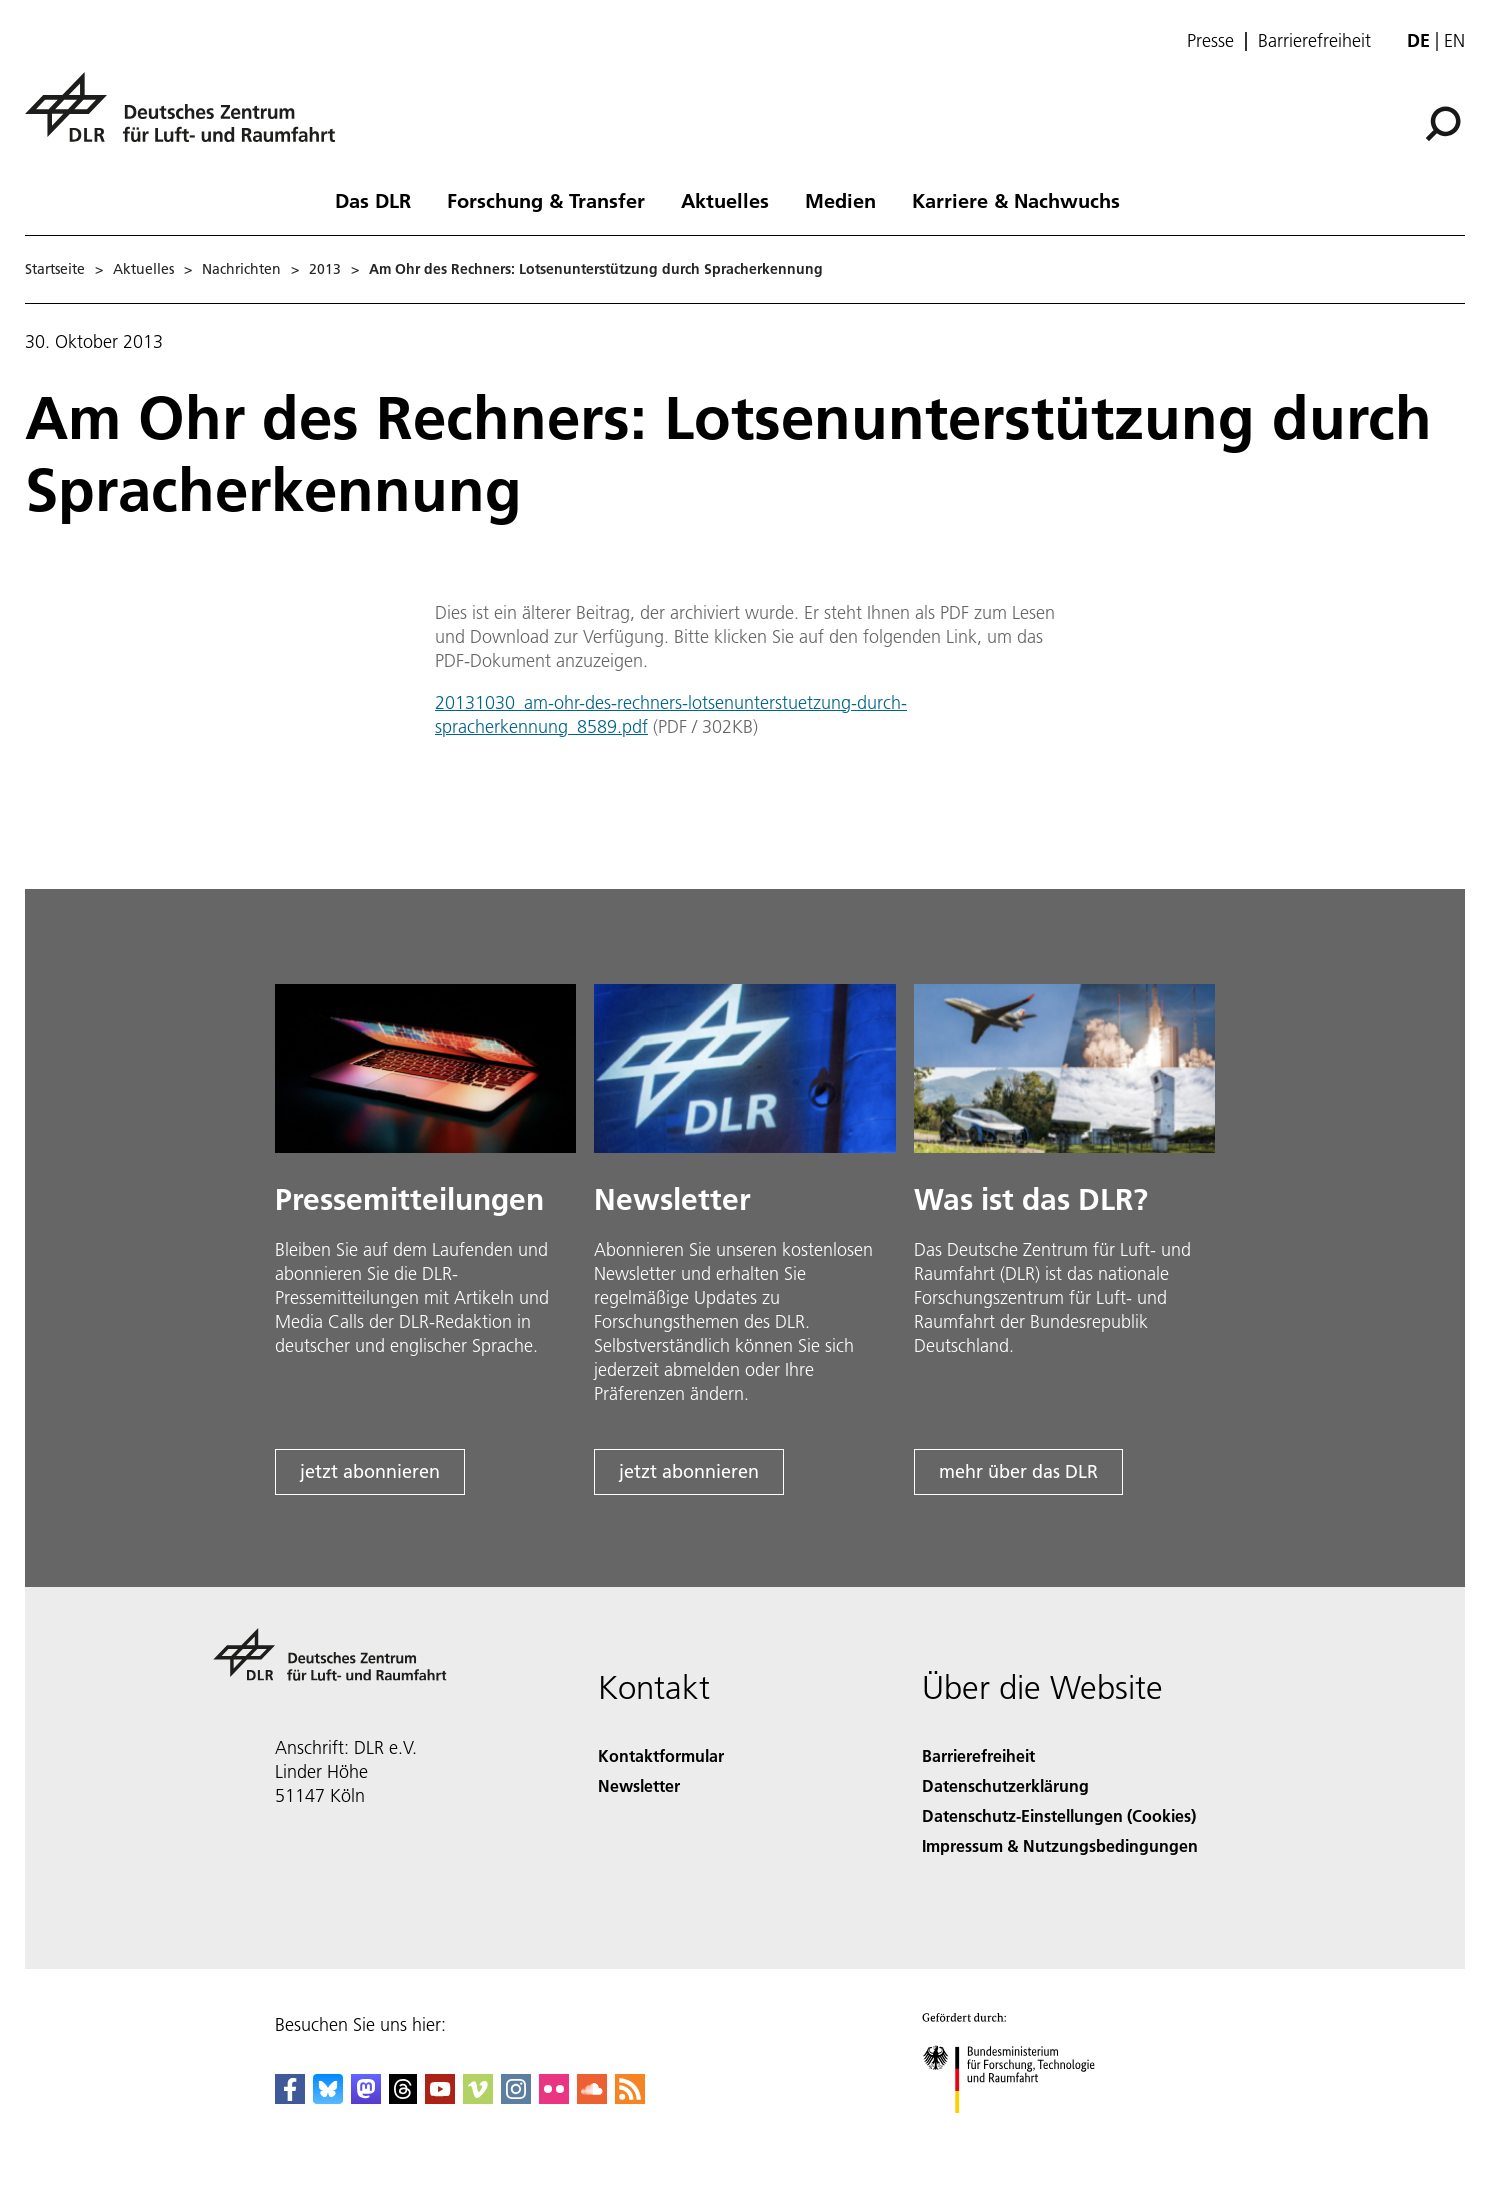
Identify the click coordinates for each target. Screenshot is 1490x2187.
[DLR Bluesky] (328, 2097)
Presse (1210, 41)
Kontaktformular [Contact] (661, 1755)
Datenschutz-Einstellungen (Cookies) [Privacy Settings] (1059, 1815)
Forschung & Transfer (546, 200)
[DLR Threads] (403, 2097)
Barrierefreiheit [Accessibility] (978, 1755)
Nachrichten (241, 269)
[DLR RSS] (630, 2097)
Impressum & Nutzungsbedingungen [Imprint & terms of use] (1060, 1845)
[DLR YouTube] (440, 2097)
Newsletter (639, 1785)
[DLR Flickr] (554, 2097)
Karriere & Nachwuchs (1016, 200)
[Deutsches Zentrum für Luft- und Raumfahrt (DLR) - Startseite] (188, 118)
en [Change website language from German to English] (1454, 40)
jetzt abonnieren (370, 1471)
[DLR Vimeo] (478, 2097)
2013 (325, 269)
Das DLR (373, 200)
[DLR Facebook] (290, 2097)
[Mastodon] (366, 2097)
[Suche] (1443, 124)
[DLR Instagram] (516, 2097)
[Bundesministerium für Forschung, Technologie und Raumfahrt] (1019, 2130)
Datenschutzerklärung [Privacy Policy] (1005, 1785)
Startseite (55, 269)
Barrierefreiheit (1314, 41)
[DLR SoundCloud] (592, 2097)
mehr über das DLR (1018, 1471)
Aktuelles (725, 200)
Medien (840, 200)
